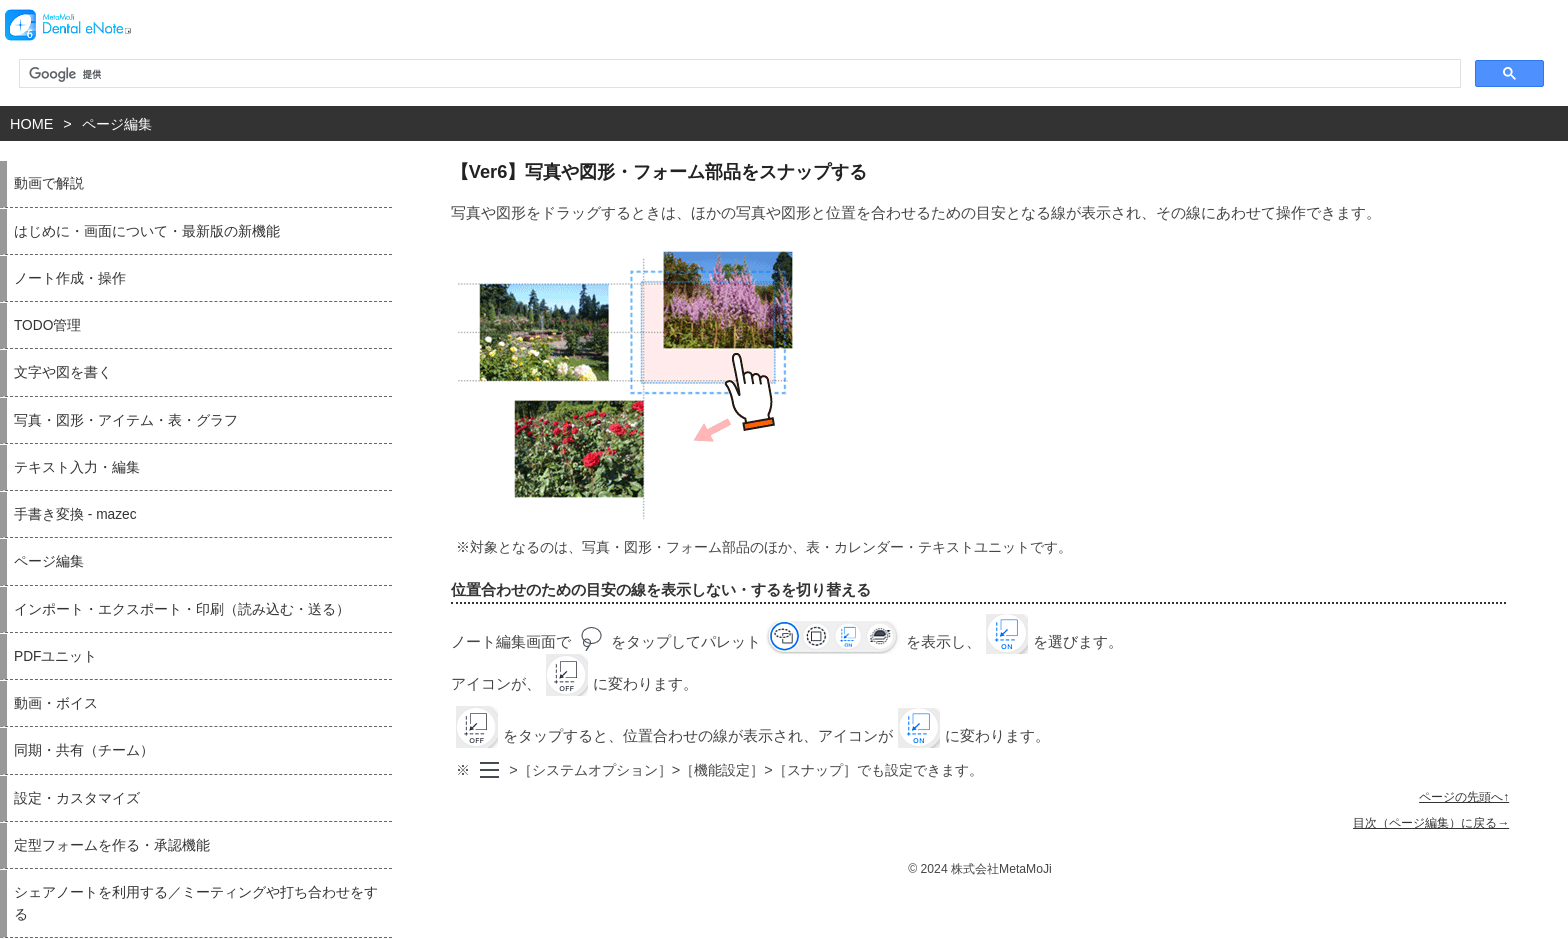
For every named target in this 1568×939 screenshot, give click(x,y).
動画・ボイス (56, 703)
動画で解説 (49, 183)
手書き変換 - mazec (75, 514)
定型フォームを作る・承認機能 (112, 845)
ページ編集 (117, 124)
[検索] (738, 74)
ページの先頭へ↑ (1464, 797)
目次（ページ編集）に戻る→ (1431, 823)
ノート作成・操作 (70, 278)
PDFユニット (55, 656)
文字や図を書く (63, 372)
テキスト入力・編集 (77, 467)
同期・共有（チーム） (84, 750)
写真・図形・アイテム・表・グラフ (126, 420)
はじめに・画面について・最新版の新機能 (147, 231)
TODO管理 (47, 325)
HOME (31, 124)
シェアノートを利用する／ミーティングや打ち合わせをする (196, 903)
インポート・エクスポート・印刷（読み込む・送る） (182, 609)
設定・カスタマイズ (77, 798)
